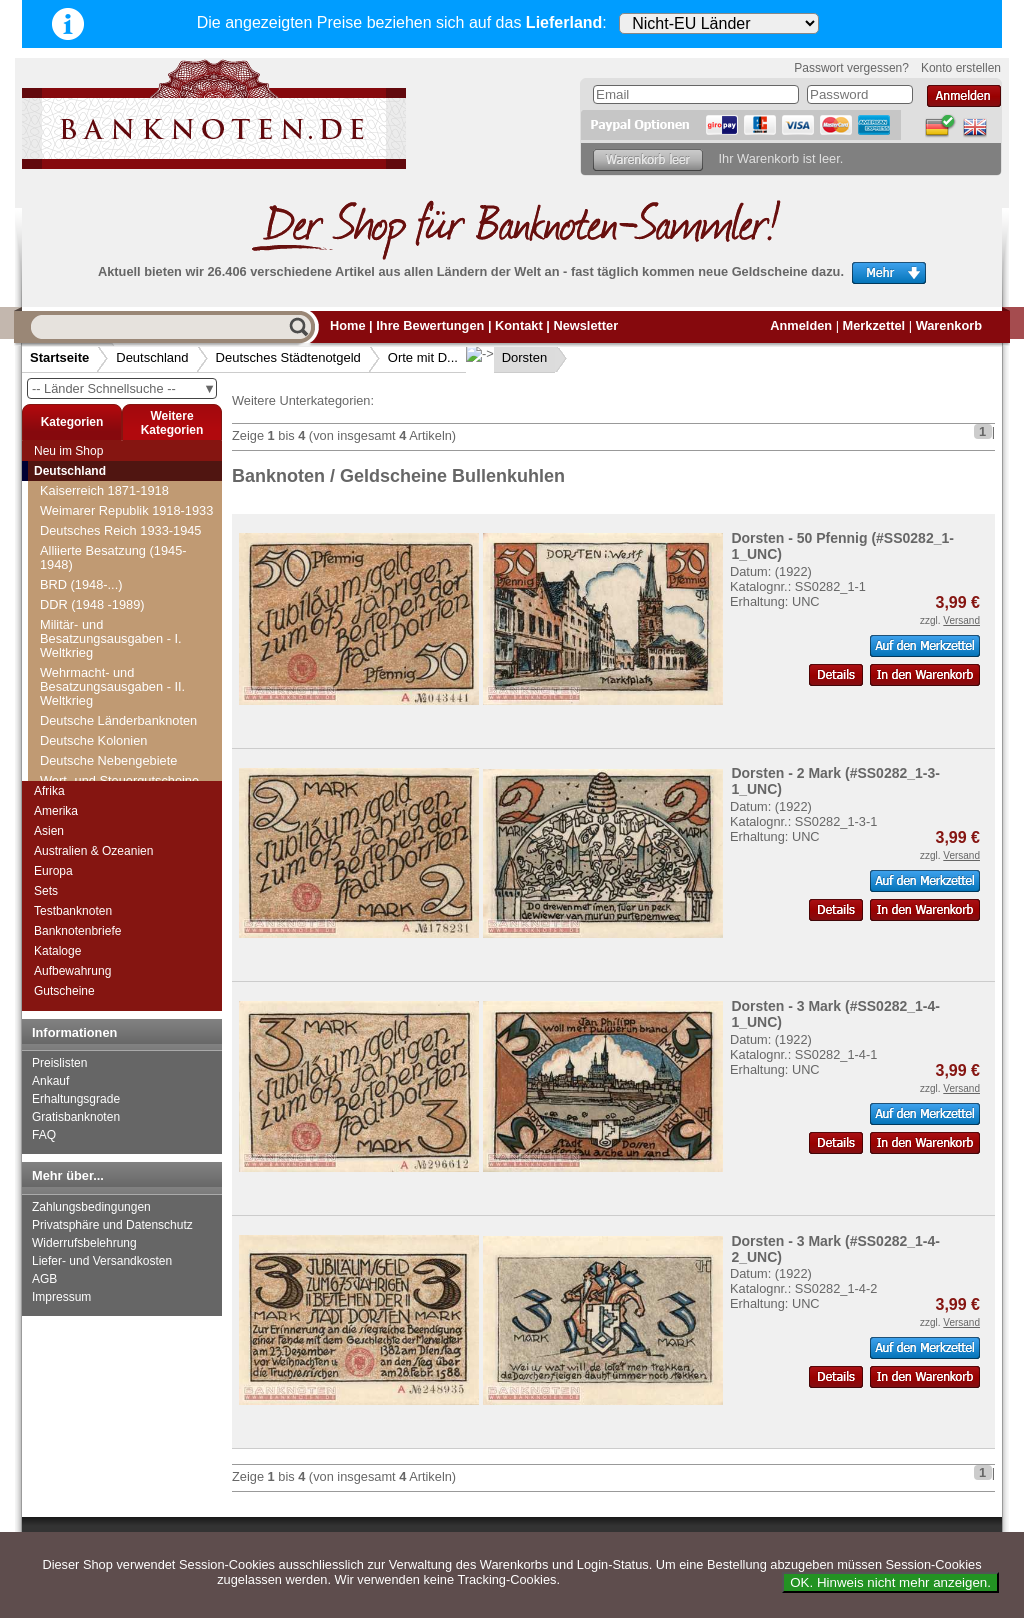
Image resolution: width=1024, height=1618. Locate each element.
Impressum (61, 1297)
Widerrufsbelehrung (84, 1243)
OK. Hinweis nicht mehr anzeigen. (890, 1582)
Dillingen (76, 520)
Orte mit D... (423, 357)
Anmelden (801, 325)
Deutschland (152, 357)
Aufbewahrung (72, 971)
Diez (65, 480)
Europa (53, 871)
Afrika (49, 791)
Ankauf (50, 1081)
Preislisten (59, 1063)
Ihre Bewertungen (430, 325)
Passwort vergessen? (851, 68)
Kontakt (519, 325)
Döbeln (72, 600)
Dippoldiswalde (95, 560)
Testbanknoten (73, 911)
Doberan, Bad (91, 620)
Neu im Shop (68, 451)
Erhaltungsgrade (76, 1099)
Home (348, 325)
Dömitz (72, 640)
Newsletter (585, 325)
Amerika (56, 811)
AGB (44, 1279)
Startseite (59, 357)
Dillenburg (81, 500)
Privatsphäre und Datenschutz (112, 1225)
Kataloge (57, 951)
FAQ (44, 1135)
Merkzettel (874, 325)
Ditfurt (69, 580)
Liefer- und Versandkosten (102, 1261)
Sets (46, 891)
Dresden (76, 760)
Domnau (76, 660)
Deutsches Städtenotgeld (288, 357)
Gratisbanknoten (76, 1117)
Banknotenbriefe (77, 931)
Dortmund (80, 720)
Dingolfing (80, 540)
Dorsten (509, 357)
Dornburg (78, 680)
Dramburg (80, 740)
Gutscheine (64, 991)
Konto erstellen (961, 68)
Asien (49, 831)
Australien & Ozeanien (93, 851)
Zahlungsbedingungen (91, 1207)
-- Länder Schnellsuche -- (124, 388)
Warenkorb (949, 325)
